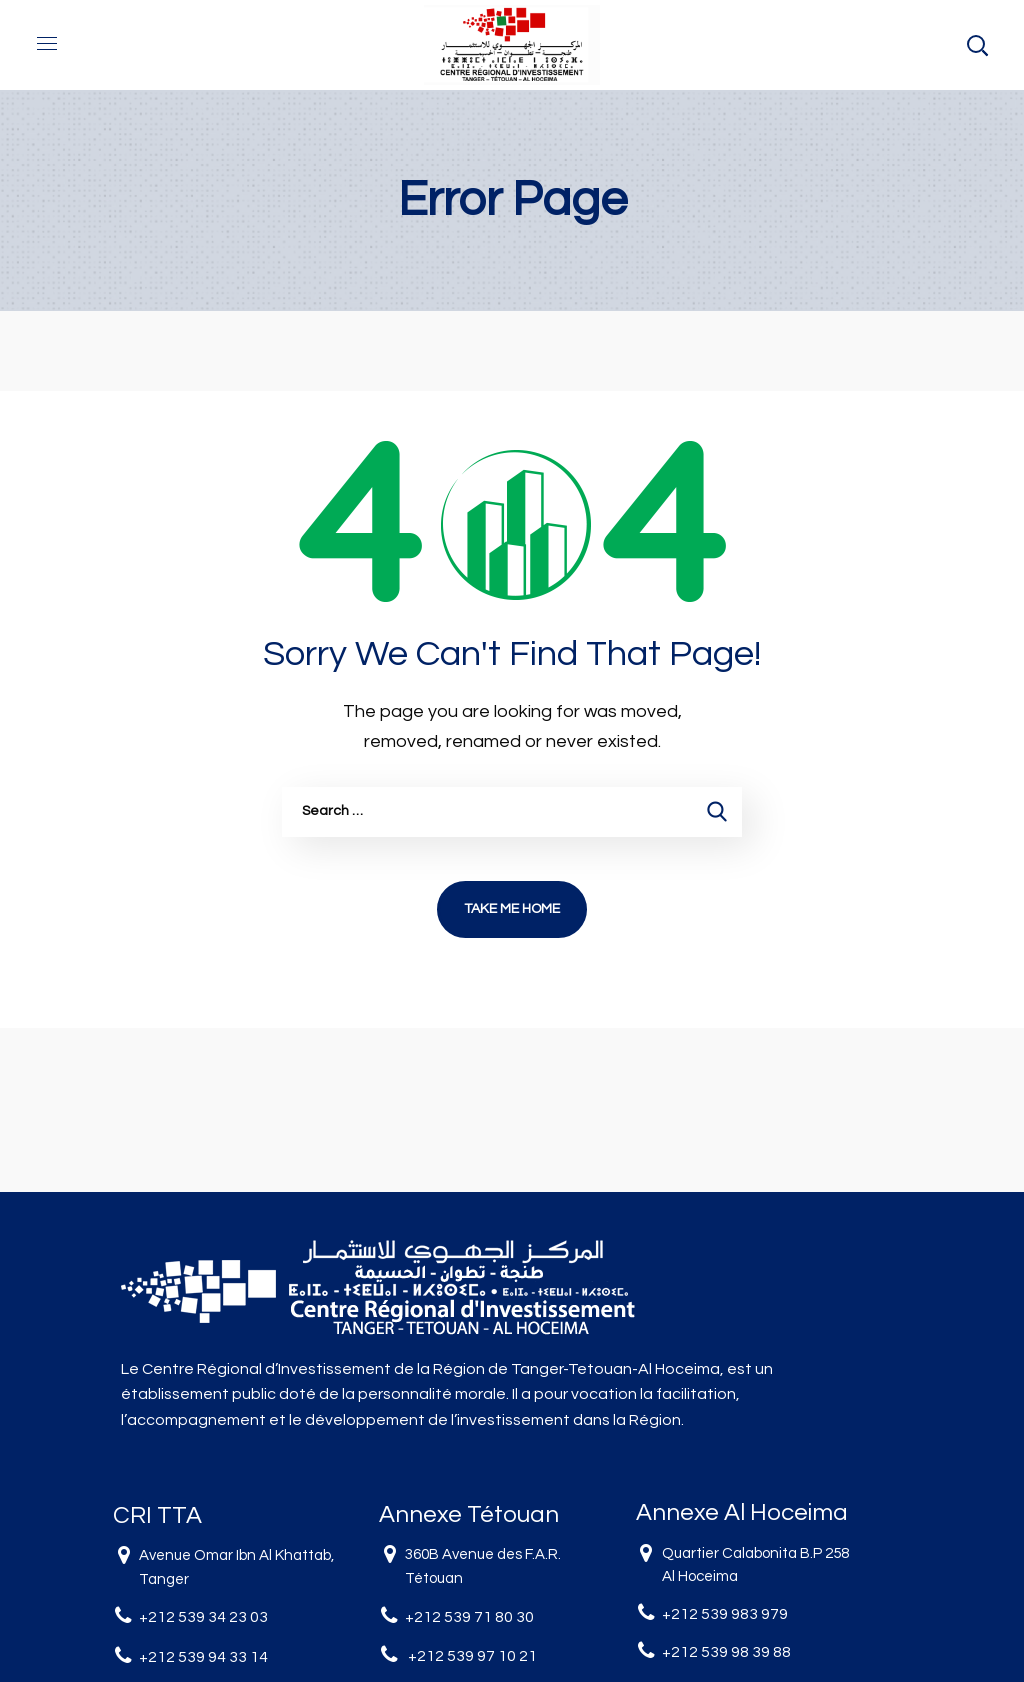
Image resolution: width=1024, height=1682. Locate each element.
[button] (977, 45)
